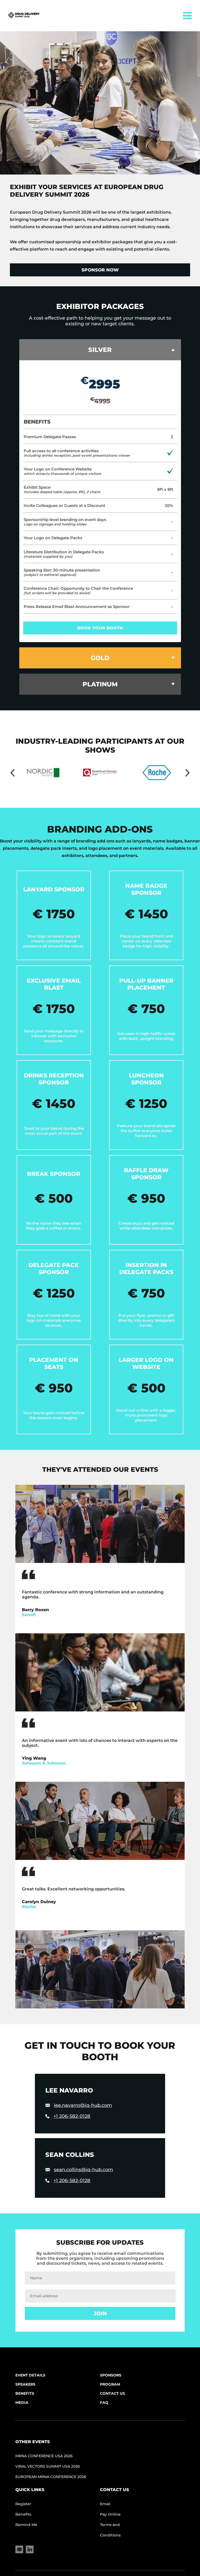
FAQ (104, 2402)
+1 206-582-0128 (71, 2116)
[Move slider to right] (187, 773)
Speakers (25, 2384)
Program (110, 2384)
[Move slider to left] (12, 773)
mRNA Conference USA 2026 (44, 2456)
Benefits (24, 2393)
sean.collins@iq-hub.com (83, 2169)
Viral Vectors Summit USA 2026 (47, 2466)
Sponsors (110, 2375)
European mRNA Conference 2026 (50, 2476)
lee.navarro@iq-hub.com (83, 2105)
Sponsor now (100, 269)
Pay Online (110, 2514)
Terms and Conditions (110, 2529)
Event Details (30, 2375)
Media (21, 2402)
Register (23, 2503)
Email (105, 2503)
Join (100, 2313)
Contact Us (112, 2393)
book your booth (100, 627)
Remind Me (26, 2524)
